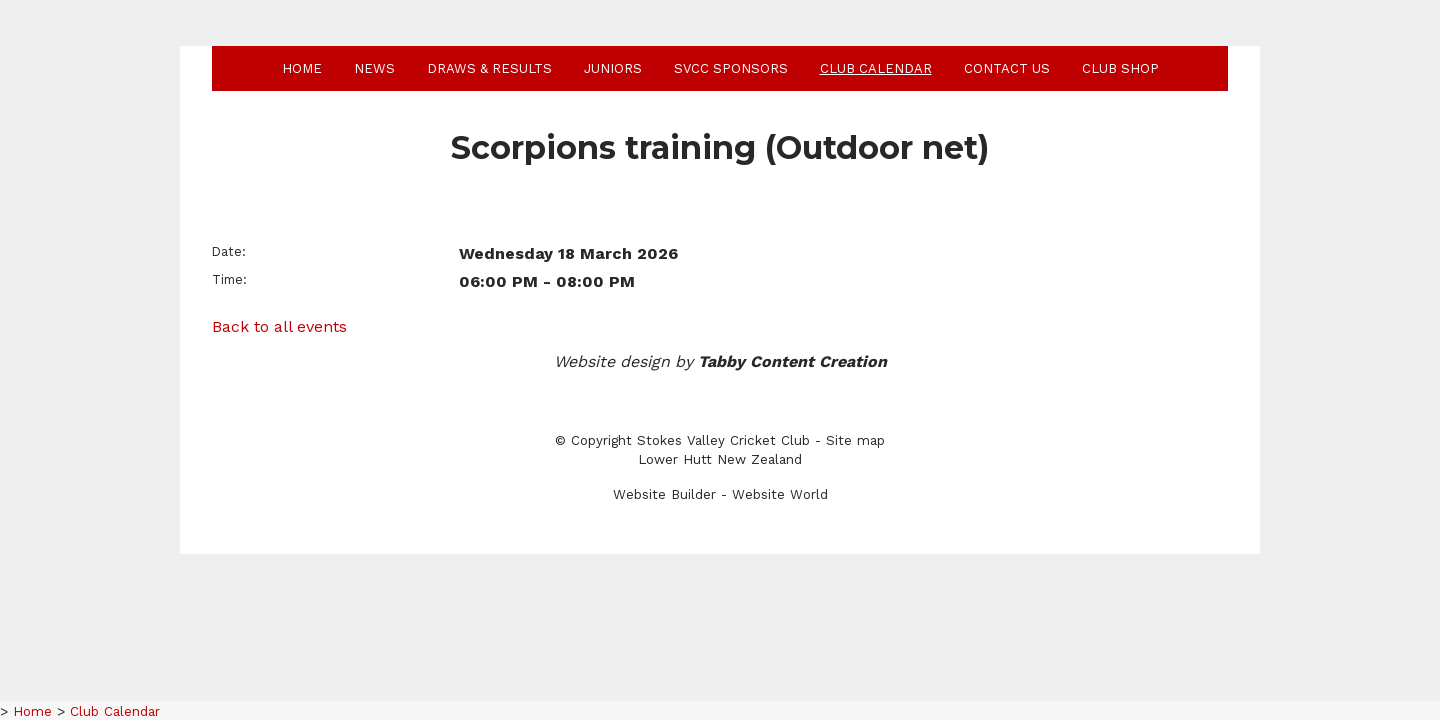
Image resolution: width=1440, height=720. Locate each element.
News (374, 68)
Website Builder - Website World (720, 494)
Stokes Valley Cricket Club (723, 440)
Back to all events (279, 326)
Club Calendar (876, 68)
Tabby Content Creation (792, 361)
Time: (229, 279)
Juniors (613, 68)
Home (302, 68)
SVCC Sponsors (731, 68)
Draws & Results (489, 68)
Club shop (1120, 68)
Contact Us (1007, 68)
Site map (855, 440)
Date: (229, 251)
